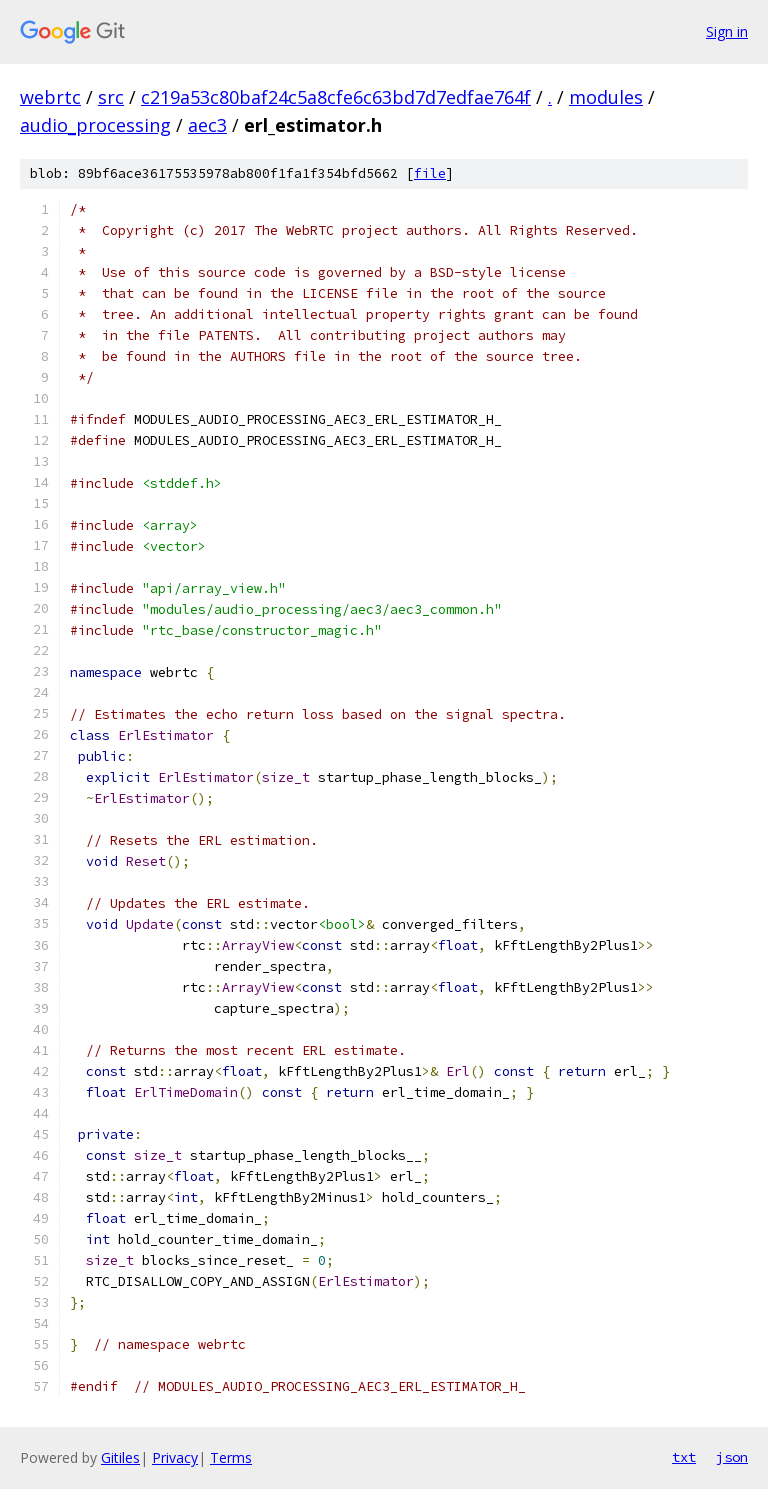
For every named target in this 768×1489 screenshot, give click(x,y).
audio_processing (95, 125)
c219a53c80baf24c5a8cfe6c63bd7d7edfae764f (336, 97)
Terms (231, 1457)
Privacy (175, 1457)
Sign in (727, 31)
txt (684, 1457)
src (111, 97)
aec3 (207, 125)
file (430, 173)
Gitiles (120, 1457)
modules (606, 97)
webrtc (50, 97)
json (732, 1457)
